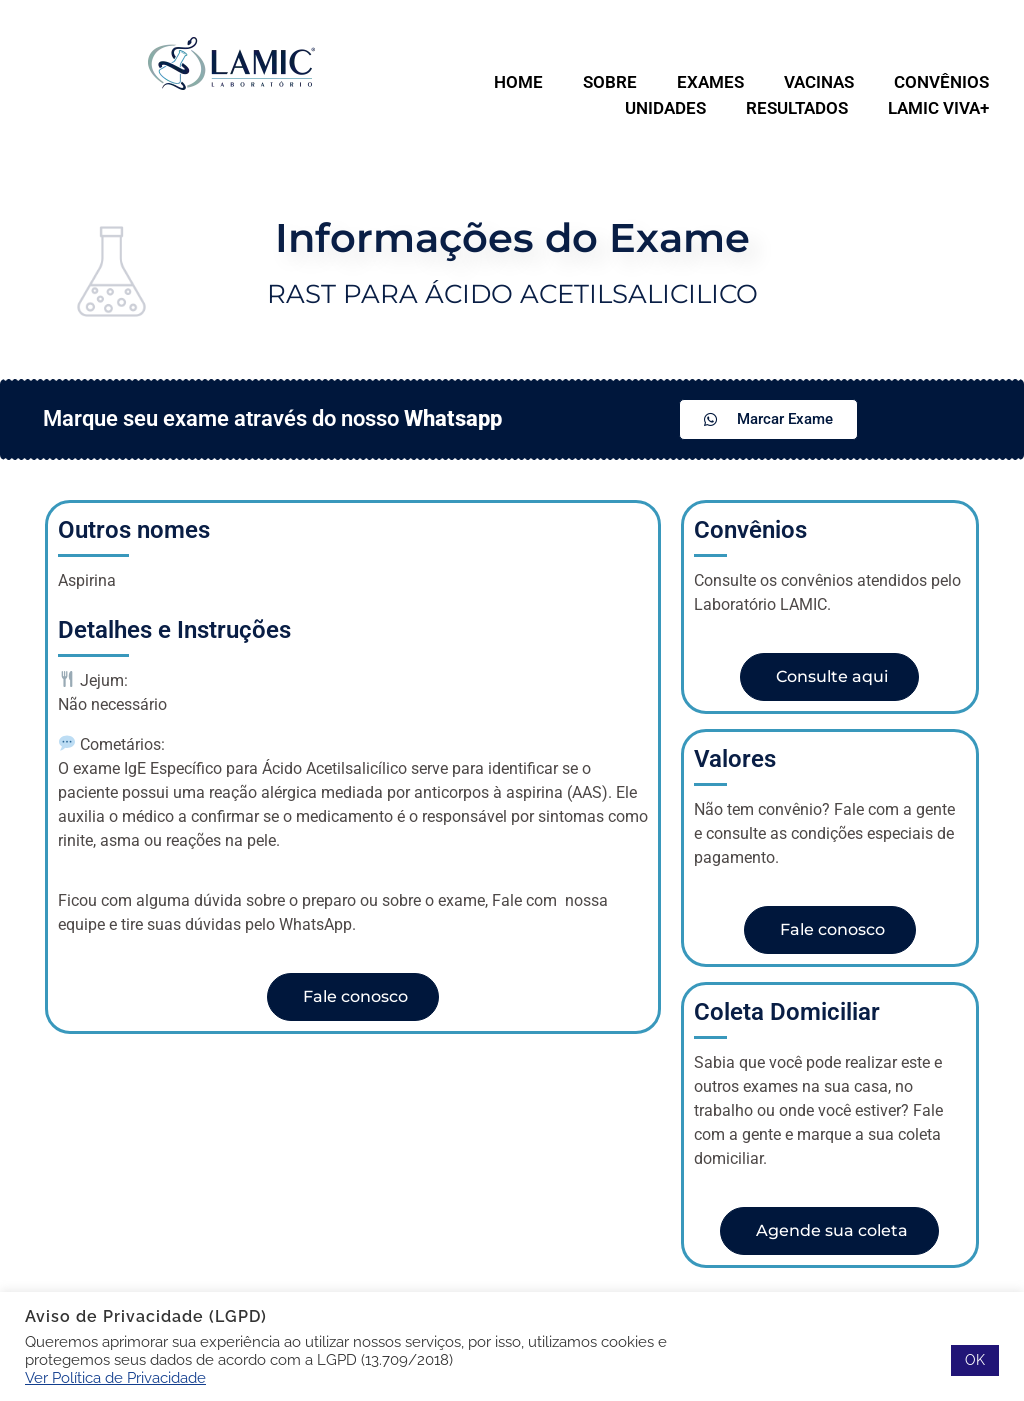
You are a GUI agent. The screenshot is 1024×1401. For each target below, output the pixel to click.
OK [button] (975, 1360)
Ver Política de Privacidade (115, 1377)
